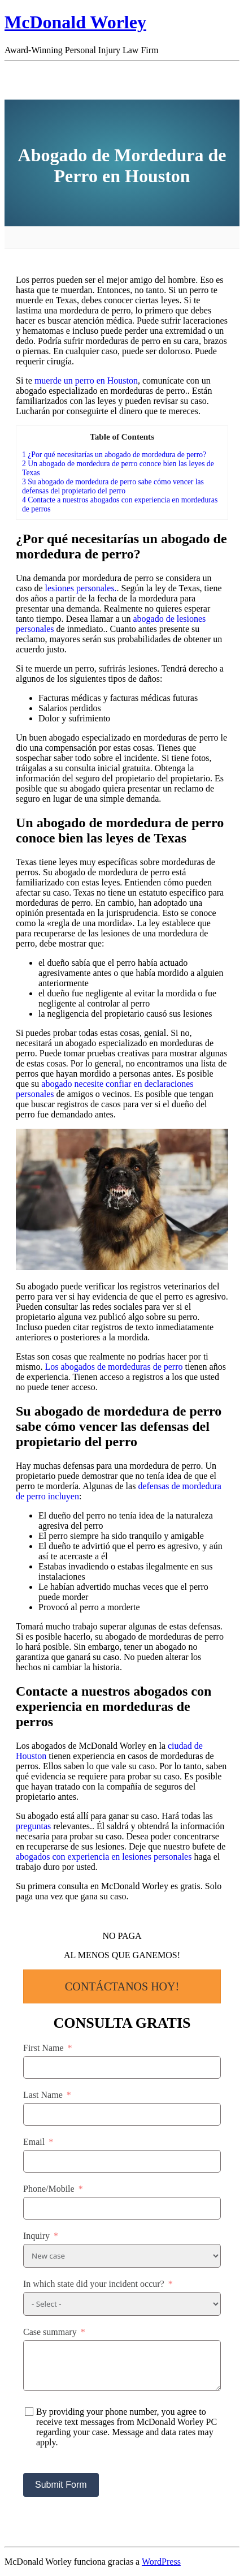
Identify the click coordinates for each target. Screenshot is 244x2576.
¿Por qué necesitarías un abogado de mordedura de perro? (114, 454)
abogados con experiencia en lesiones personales (103, 1856)
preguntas (33, 1826)
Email (34, 2142)
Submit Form (61, 2484)
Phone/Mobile (49, 2189)
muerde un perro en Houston (86, 380)
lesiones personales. (81, 588)
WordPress (161, 2561)
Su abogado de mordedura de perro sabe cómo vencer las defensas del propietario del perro (113, 486)
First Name (43, 2048)
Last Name (43, 2095)
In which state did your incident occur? (93, 2284)
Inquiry (36, 2235)
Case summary (50, 2332)
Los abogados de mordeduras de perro (114, 1366)
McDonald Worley (75, 22)
